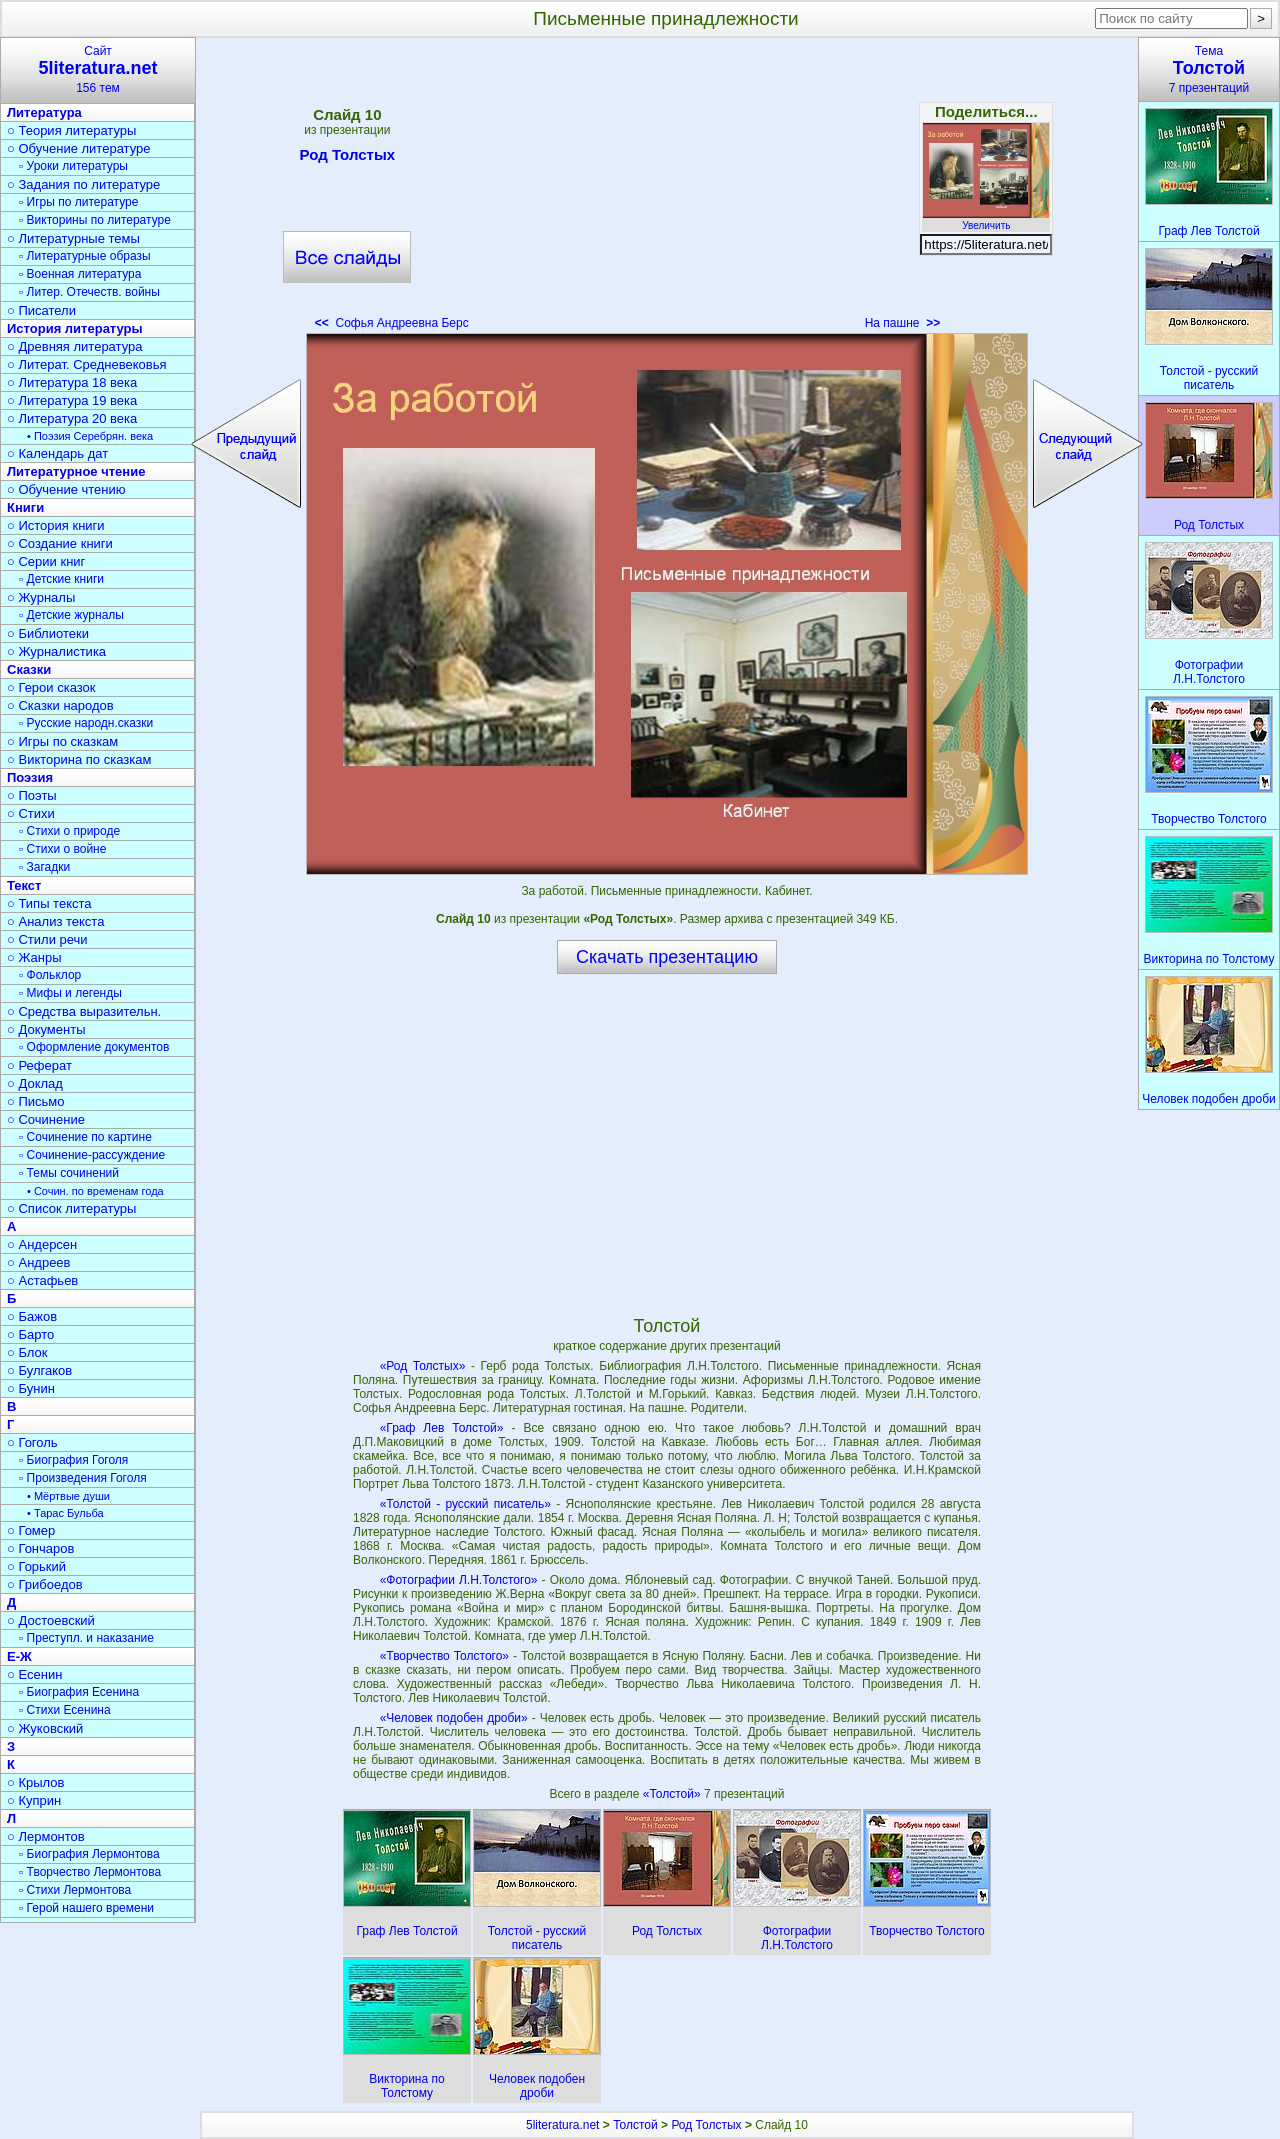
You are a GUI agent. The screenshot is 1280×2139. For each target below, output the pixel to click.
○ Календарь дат (57, 453)
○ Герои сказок (51, 687)
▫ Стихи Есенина (65, 1710)
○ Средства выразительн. (84, 1011)
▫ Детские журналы (71, 615)
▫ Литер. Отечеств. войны (89, 292)
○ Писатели (41, 310)
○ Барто (30, 1334)
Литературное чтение (76, 471)
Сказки (29, 669)
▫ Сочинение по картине (85, 1137)
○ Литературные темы (73, 238)
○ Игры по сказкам (62, 741)
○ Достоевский (51, 1620)
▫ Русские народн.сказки (86, 723)
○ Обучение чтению (66, 489)
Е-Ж (19, 1656)
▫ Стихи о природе (69, 831)
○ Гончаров (40, 1548)
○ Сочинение (46, 1119)
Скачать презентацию (667, 957)
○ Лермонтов (46, 1836)
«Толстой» (673, 1794)
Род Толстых (347, 158)
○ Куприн (34, 1800)
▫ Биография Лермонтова (89, 1854)
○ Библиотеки (48, 633)
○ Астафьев (42, 1280)
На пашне (902, 323)
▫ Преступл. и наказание (86, 1638)
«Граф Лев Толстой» (442, 1428)
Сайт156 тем (98, 69)
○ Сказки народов (60, 705)
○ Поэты (32, 795)
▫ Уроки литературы (73, 166)
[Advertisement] (667, 190)
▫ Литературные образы (85, 256)
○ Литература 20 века (72, 418)
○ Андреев (39, 1262)
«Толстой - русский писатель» (465, 1504)
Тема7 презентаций (1209, 69)
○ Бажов (32, 1316)
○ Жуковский (45, 1728)
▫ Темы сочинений (69, 1173)
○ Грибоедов (45, 1584)
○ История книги (56, 525)
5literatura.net (562, 2125)
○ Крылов (35, 1782)
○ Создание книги (60, 543)
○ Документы (46, 1029)
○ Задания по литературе (83, 184)
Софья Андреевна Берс (392, 323)
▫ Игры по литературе (78, 202)
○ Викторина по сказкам (79, 759)
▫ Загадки (44, 867)
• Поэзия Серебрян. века (90, 436)
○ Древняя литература (74, 346)
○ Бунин (31, 1388)
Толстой (635, 2125)
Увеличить (986, 220)
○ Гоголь (32, 1442)
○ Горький (36, 1566)
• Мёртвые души (68, 1496)
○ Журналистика (56, 651)
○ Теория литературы (71, 130)
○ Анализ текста (55, 921)
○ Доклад (35, 1083)
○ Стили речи (47, 939)
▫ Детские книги (61, 579)
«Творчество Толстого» (444, 1656)
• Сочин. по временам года (95, 1191)
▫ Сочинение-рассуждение (92, 1155)
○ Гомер (31, 1530)
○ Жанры (34, 957)
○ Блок (27, 1352)
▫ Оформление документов (94, 1047)
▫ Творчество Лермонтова (90, 1872)
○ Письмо (36, 1101)
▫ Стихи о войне (62, 849)
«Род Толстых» (423, 1366)
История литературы (75, 328)
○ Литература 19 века (72, 400)
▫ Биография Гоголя (73, 1460)
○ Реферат (39, 1065)
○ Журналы (41, 597)
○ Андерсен (42, 1244)
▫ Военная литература (80, 274)
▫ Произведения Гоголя (83, 1478)
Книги (25, 507)
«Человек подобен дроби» (454, 1718)
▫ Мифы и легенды (70, 993)
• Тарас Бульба (65, 1513)
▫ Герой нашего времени (86, 1908)
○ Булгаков (39, 1370)
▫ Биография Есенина (79, 1692)
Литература (44, 112)
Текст (24, 885)
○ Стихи (31, 813)
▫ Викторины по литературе (95, 220)
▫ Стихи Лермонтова (75, 1890)
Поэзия (30, 777)
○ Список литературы (71, 1208)
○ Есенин (34, 1674)
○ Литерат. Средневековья (87, 364)
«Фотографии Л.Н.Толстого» (459, 1580)
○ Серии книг (46, 561)
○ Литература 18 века (72, 382)
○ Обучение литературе (79, 148)
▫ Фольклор (50, 975)
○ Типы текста (49, 903)
